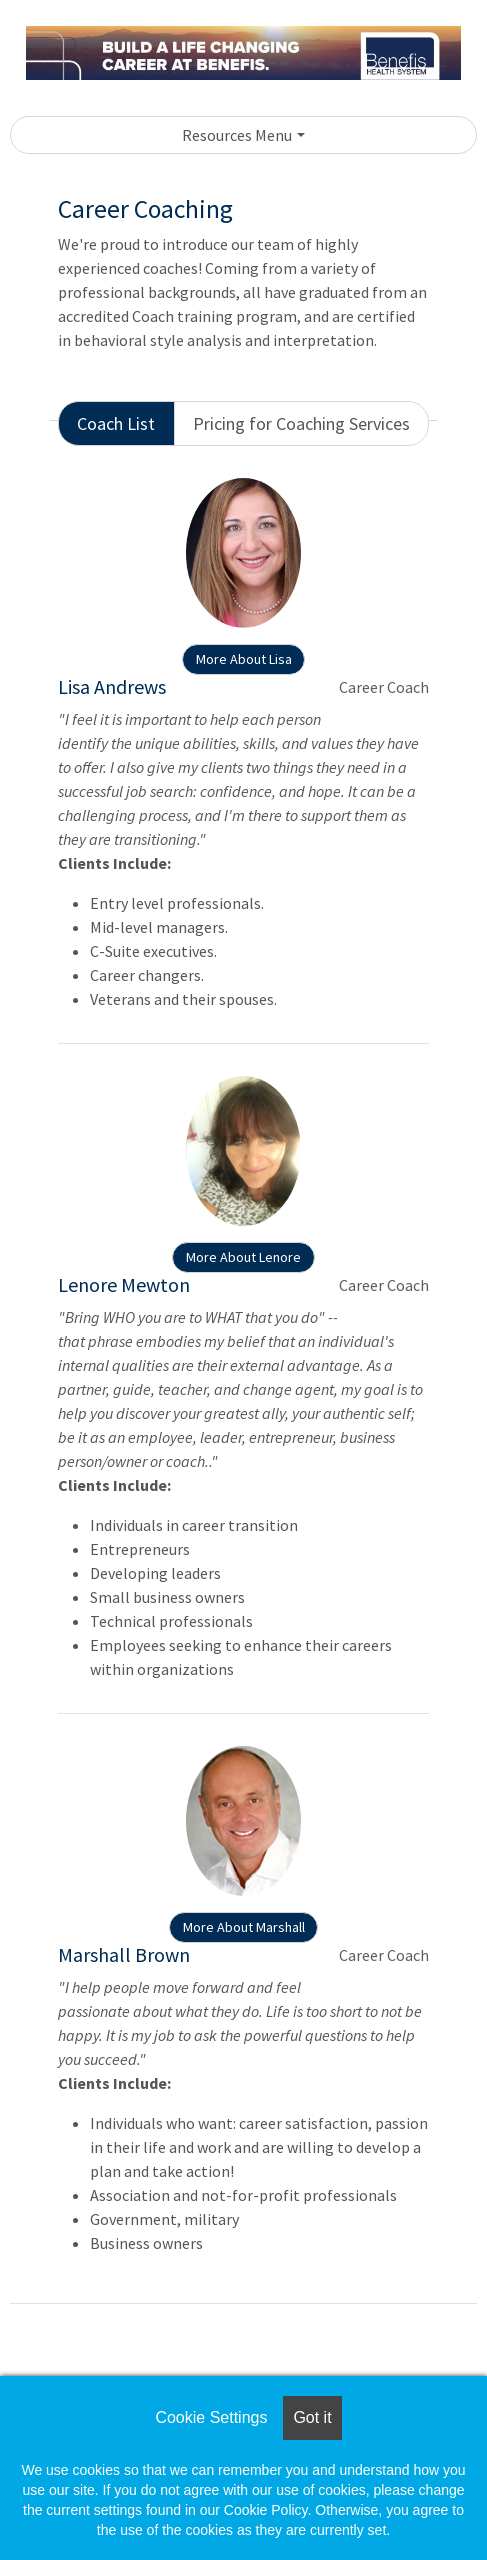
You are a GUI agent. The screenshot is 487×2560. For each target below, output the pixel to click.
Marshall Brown (124, 1954)
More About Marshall (244, 1927)
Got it (312, 2417)
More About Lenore (243, 1257)
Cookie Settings (211, 2417)
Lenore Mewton (124, 1284)
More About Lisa (244, 659)
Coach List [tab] (116, 423)
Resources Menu (237, 135)
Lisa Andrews (112, 686)
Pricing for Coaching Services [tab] (301, 423)
